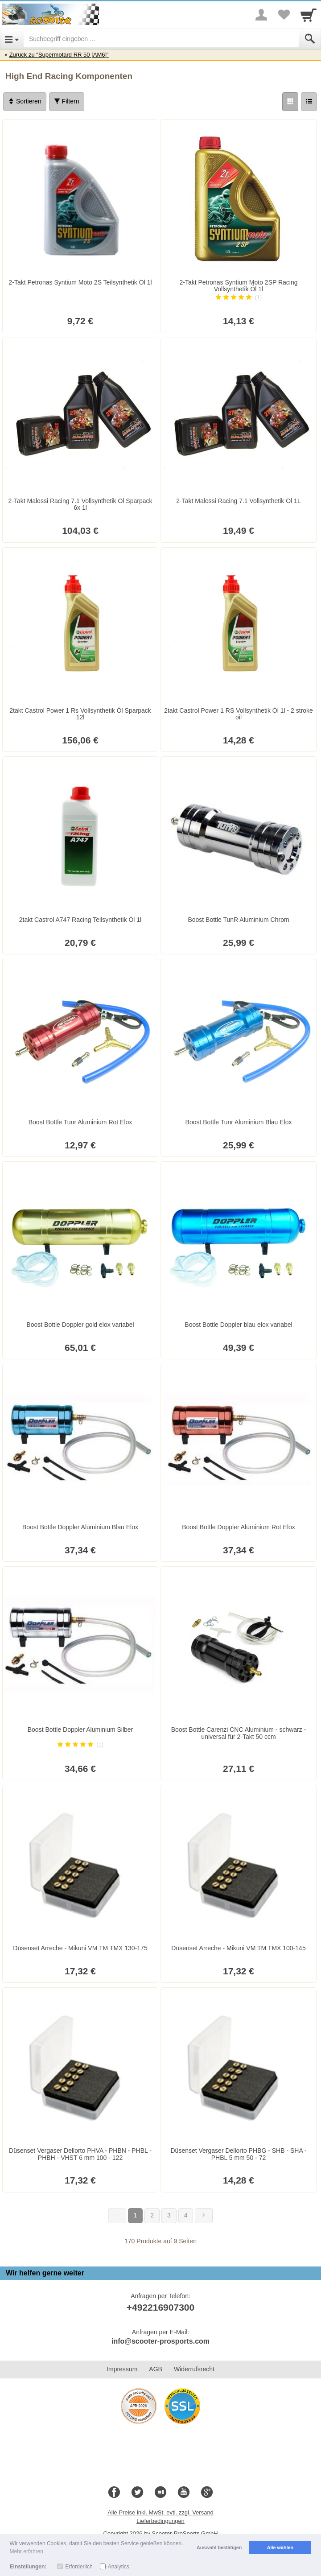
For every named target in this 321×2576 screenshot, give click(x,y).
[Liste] (309, 101)
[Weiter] (204, 2215)
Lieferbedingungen (160, 2521)
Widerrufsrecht (194, 2369)
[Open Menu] (11, 39)
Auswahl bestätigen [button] (219, 2547)
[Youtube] (183, 2492)
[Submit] (310, 39)
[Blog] (160, 2492)
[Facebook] (114, 2492)
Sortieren (24, 101)
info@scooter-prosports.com (160, 2341)
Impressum (122, 2369)
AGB (155, 2369)
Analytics (118, 2567)
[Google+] (206, 2492)
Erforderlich (78, 2567)
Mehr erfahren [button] (26, 2551)
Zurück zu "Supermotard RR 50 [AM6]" (59, 54)
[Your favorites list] (283, 15)
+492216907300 (160, 2307)
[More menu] (261, 15)
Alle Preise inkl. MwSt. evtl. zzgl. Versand (160, 2512)
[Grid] (290, 101)
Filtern (66, 101)
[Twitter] (137, 2492)
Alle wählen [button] (280, 2547)
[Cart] (308, 15)
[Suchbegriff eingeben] (161, 38)
